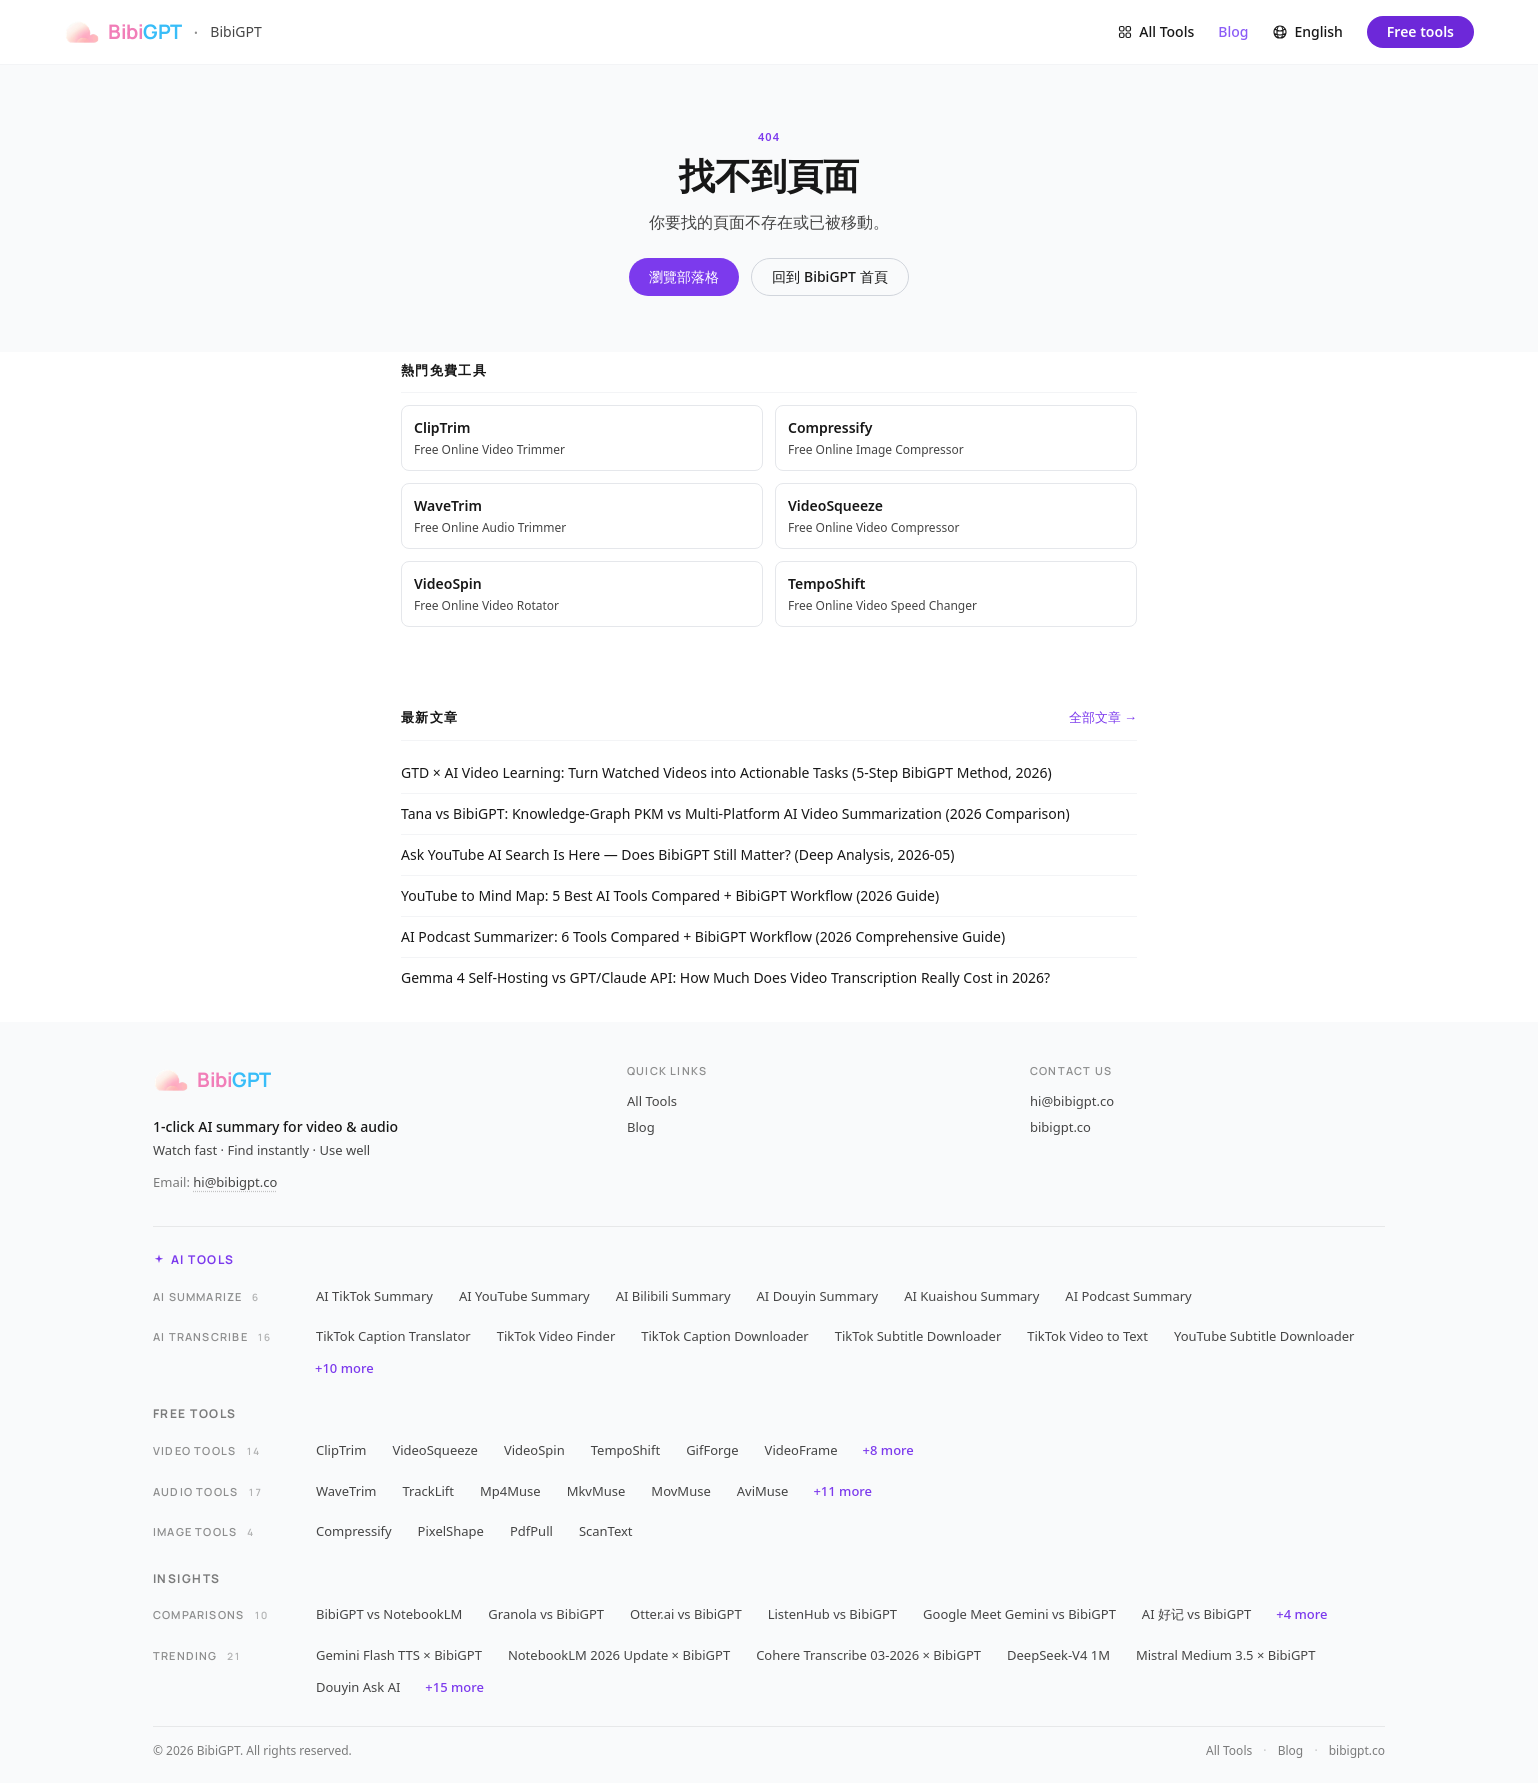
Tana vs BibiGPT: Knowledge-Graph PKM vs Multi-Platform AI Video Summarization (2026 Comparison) (735, 813)
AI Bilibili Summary (673, 1296)
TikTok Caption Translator (393, 1336)
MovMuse (680, 1491)
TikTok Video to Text (1087, 1336)
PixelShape (451, 1531)
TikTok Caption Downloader (724, 1336)
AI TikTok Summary (374, 1296)
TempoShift (625, 1450)
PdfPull (531, 1531)
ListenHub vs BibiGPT (832, 1614)
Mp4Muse (510, 1491)
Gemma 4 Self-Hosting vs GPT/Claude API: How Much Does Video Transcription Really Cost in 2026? (725, 977)
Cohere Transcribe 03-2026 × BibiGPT (868, 1655)
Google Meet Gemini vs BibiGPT (1019, 1614)
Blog (1233, 31)
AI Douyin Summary (818, 1296)
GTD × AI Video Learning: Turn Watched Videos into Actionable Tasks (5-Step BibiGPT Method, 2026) (726, 772)
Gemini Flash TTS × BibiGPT (399, 1655)
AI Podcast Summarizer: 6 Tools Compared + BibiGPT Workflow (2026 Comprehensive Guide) (703, 936)
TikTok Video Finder (556, 1336)
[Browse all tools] (1155, 32)
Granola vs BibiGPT (546, 1614)
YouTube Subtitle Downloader (1264, 1336)
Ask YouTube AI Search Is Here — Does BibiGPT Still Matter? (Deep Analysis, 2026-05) (677, 854)
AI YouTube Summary (524, 1296)
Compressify (354, 1531)
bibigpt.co (1060, 1127)
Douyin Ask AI (358, 1687)
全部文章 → (1103, 717)
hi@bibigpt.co (1072, 1101)
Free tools (1420, 31)
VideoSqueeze (435, 1450)
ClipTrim (341, 1450)
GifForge (712, 1450)
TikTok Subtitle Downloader (918, 1336)
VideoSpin (534, 1450)
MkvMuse (596, 1491)
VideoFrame (801, 1450)
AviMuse (763, 1491)
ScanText (606, 1531)
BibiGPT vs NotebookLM (389, 1614)
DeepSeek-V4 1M (1058, 1655)
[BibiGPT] (123, 32)
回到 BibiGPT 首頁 (829, 276)
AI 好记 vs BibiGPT (1196, 1614)
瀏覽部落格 (684, 276)
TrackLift (429, 1491)
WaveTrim (346, 1491)
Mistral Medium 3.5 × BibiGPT (1226, 1655)
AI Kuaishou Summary (971, 1296)
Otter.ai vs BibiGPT (686, 1614)
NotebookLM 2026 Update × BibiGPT (619, 1655)
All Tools (652, 1101)
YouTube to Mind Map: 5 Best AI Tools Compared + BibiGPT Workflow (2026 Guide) (670, 895)
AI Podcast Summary (1128, 1296)
